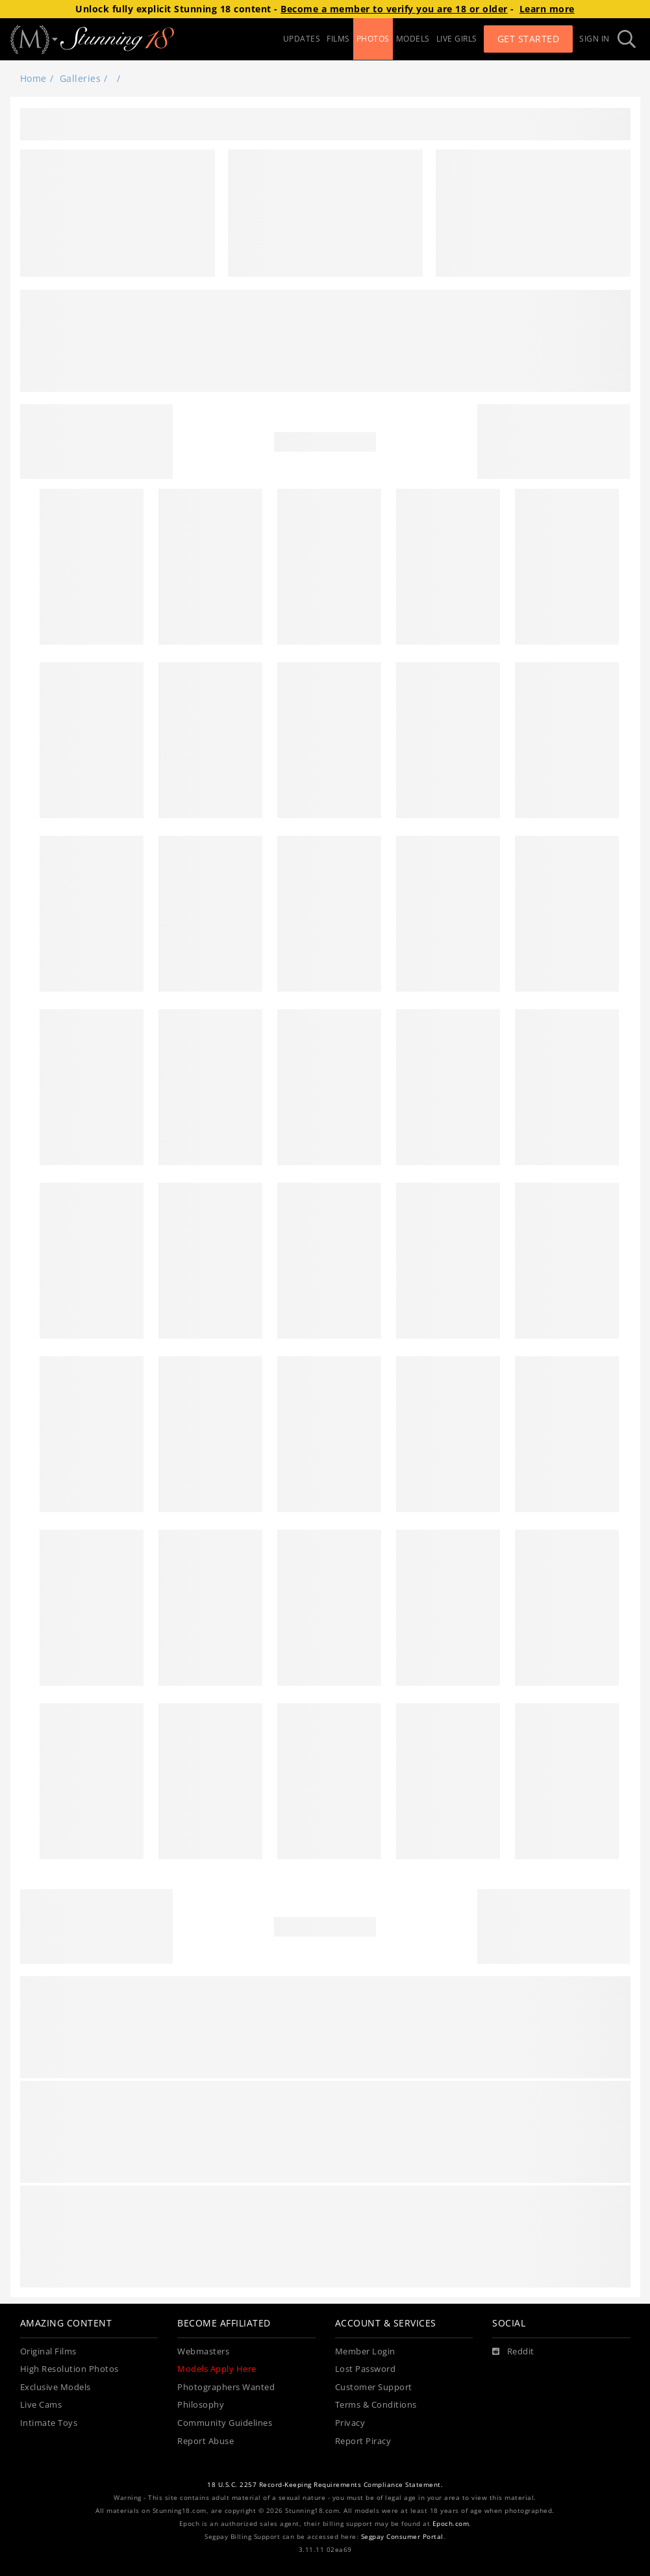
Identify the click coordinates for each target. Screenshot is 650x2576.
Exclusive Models (55, 2387)
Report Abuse (205, 2441)
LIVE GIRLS (456, 38)
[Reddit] (513, 2352)
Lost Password (365, 2369)
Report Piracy (363, 2441)
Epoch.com (450, 2523)
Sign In (594, 38)
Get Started (528, 38)
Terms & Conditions (376, 2404)
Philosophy (200, 2404)
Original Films (48, 2351)
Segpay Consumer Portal (402, 2536)
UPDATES (302, 38)
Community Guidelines (224, 2422)
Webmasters (203, 2351)
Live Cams (41, 2404)
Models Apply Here (216, 2369)
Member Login (365, 2351)
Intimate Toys (49, 2422)
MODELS (413, 38)
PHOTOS (373, 38)
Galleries (80, 78)
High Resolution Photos (69, 2369)
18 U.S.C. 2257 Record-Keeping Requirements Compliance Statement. (325, 2484)
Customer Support (373, 2387)
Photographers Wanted (226, 2387)
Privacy (350, 2422)
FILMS (338, 38)
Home (33, 78)
